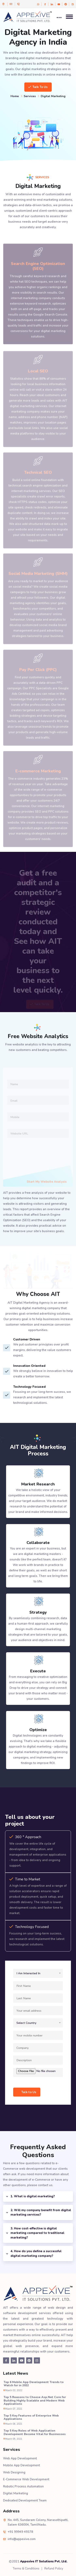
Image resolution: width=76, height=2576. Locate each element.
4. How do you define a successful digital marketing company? (33, 2253)
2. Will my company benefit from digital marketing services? (38, 2212)
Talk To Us (38, 87)
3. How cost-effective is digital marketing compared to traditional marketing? (34, 2233)
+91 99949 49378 (20, 2532)
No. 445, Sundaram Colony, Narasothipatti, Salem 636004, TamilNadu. (38, 2522)
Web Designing (14, 2472)
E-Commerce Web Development (26, 2479)
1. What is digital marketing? (30, 2196)
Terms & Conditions (26, 2568)
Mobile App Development (21, 2465)
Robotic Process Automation (23, 2486)
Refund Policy (53, 2568)
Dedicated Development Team (25, 2500)
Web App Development (20, 2458)
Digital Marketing (15, 2493)
